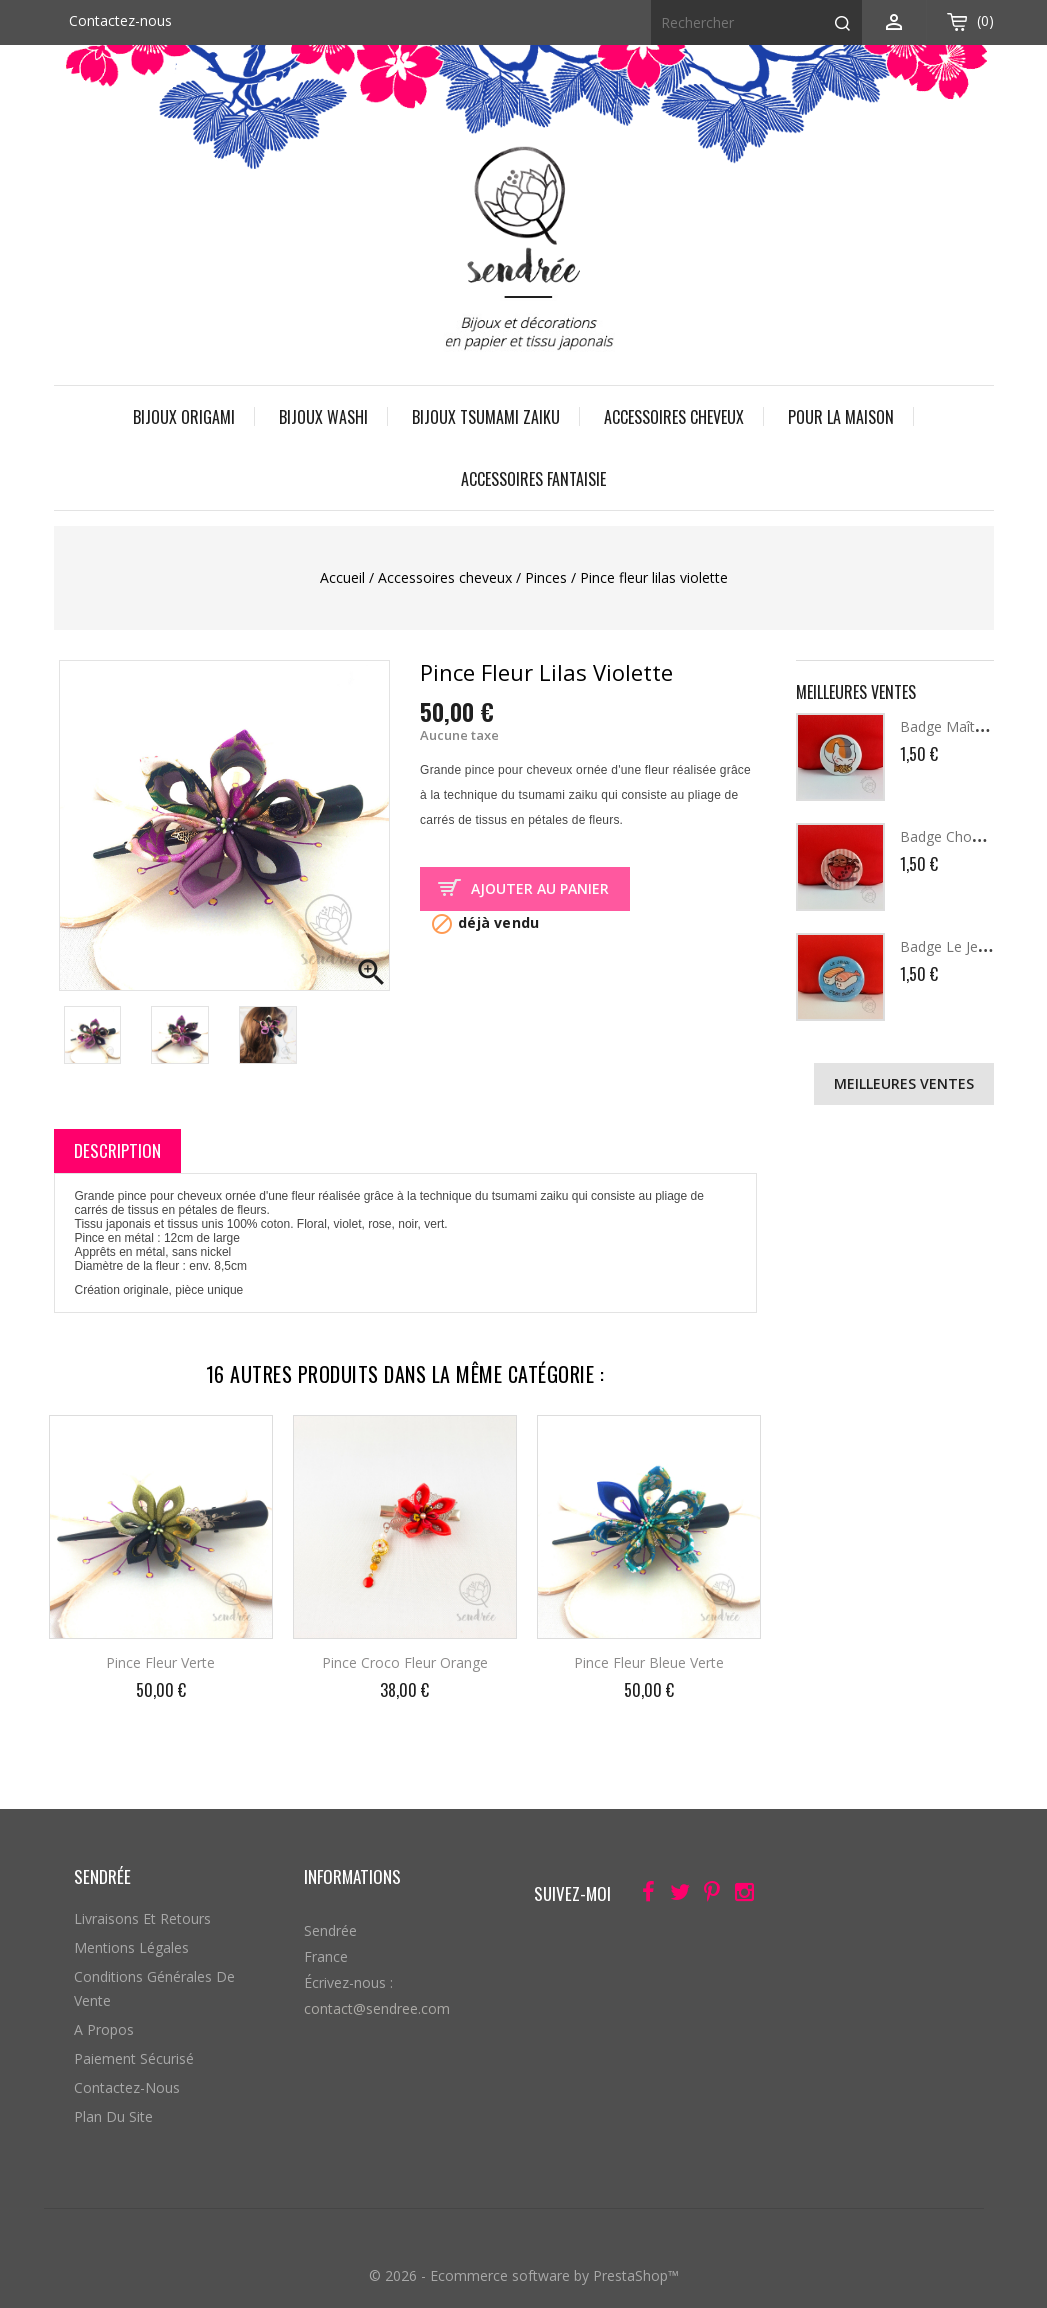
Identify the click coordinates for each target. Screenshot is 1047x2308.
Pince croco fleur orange (405, 1662)
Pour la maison (841, 417)
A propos (104, 2029)
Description (117, 1150)
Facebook (642, 1895)
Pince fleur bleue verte (649, 1662)
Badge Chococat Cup (968, 836)
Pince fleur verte (160, 1662)
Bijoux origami (184, 417)
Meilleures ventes (904, 1083)
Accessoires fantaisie (533, 479)
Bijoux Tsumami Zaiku (486, 417)
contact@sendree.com (377, 2008)
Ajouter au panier (540, 888)
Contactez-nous (120, 20)
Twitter (674, 1895)
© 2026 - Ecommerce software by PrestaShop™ (524, 2275)
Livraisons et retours (142, 1918)
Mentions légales (131, 1947)
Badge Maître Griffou (968, 726)
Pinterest (706, 1895)
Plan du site (113, 2116)
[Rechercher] (756, 22)
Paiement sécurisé (134, 2058)
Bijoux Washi (323, 417)
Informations (352, 1876)
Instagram (738, 1895)
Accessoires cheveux (674, 417)
